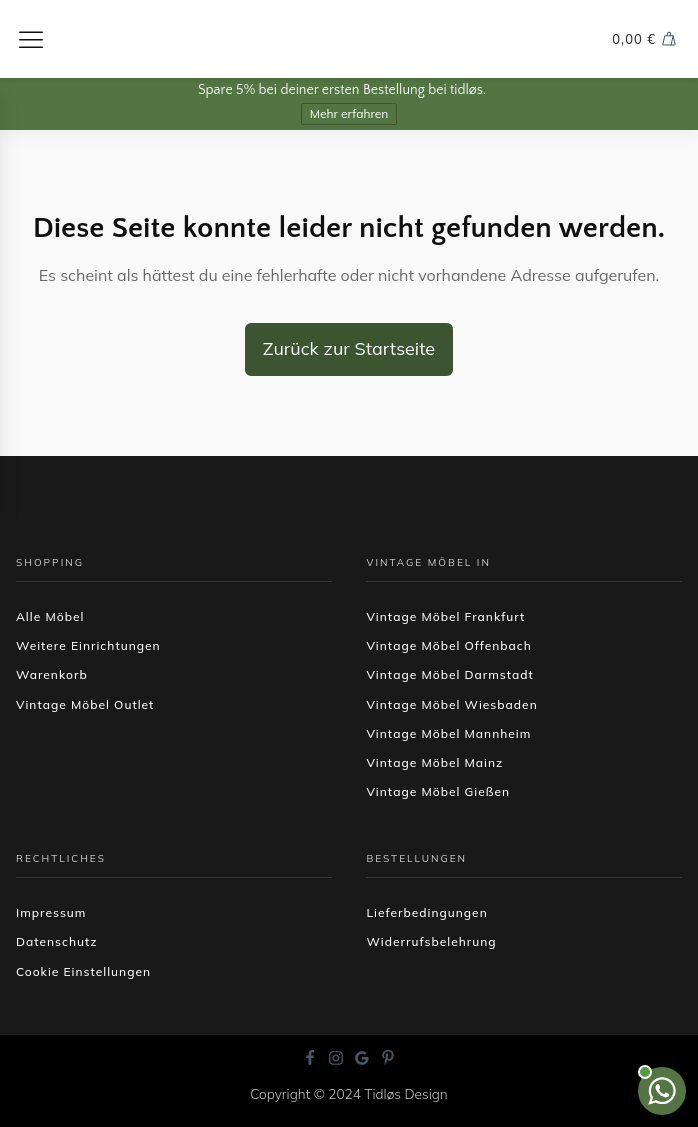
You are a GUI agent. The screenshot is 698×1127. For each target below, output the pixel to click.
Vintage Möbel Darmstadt (449, 674)
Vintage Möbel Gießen (438, 791)
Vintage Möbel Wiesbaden (451, 704)
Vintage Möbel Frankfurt (445, 616)
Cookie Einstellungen (83, 971)
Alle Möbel (50, 616)
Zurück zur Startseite (349, 348)
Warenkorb (52, 674)
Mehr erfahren (349, 113)
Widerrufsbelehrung (431, 941)
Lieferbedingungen (426, 912)
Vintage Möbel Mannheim (448, 733)
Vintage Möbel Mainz (434, 762)
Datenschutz (57, 941)
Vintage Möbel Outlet (85, 704)
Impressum (51, 912)
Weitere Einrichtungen (88, 645)
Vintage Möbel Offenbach (448, 645)
